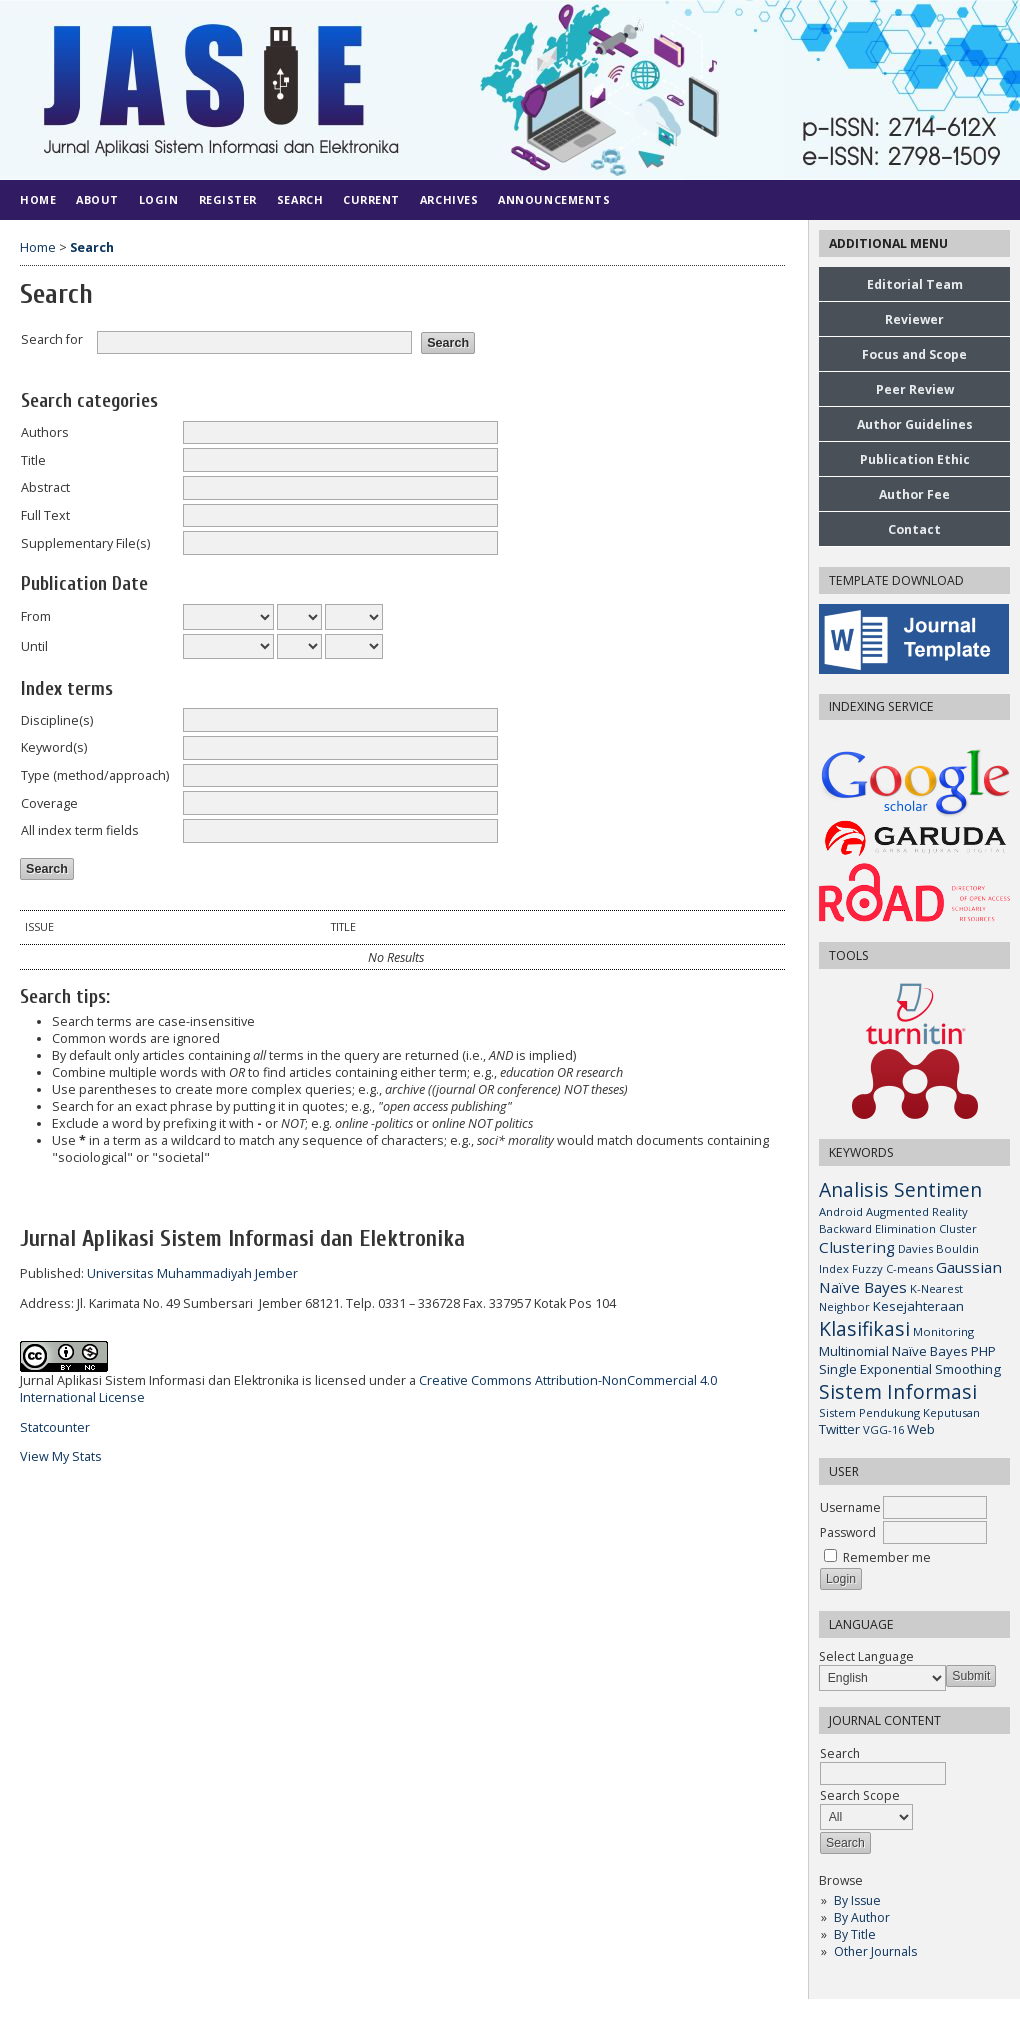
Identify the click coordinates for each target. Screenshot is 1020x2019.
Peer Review (915, 389)
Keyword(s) (54, 747)
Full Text (45, 515)
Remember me (887, 1557)
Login (159, 199)
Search (300, 199)
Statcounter (55, 1427)
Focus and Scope (914, 354)
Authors (45, 432)
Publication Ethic (915, 459)
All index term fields (80, 830)
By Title (855, 1934)
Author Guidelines (915, 424)
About (97, 199)
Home (38, 199)
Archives (449, 199)
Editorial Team (915, 284)
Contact (914, 529)
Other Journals (875, 1951)
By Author (862, 1917)
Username (850, 1507)
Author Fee (914, 494)
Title (33, 460)
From (36, 616)
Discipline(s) (57, 720)
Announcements (554, 199)
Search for (52, 339)
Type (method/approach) (95, 775)
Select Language (866, 1656)
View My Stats (61, 1456)
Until (34, 646)
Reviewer (914, 319)
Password (848, 1532)
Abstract (45, 487)
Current (371, 199)
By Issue (857, 1900)
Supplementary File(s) (85, 543)
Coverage (49, 803)
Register (228, 199)
